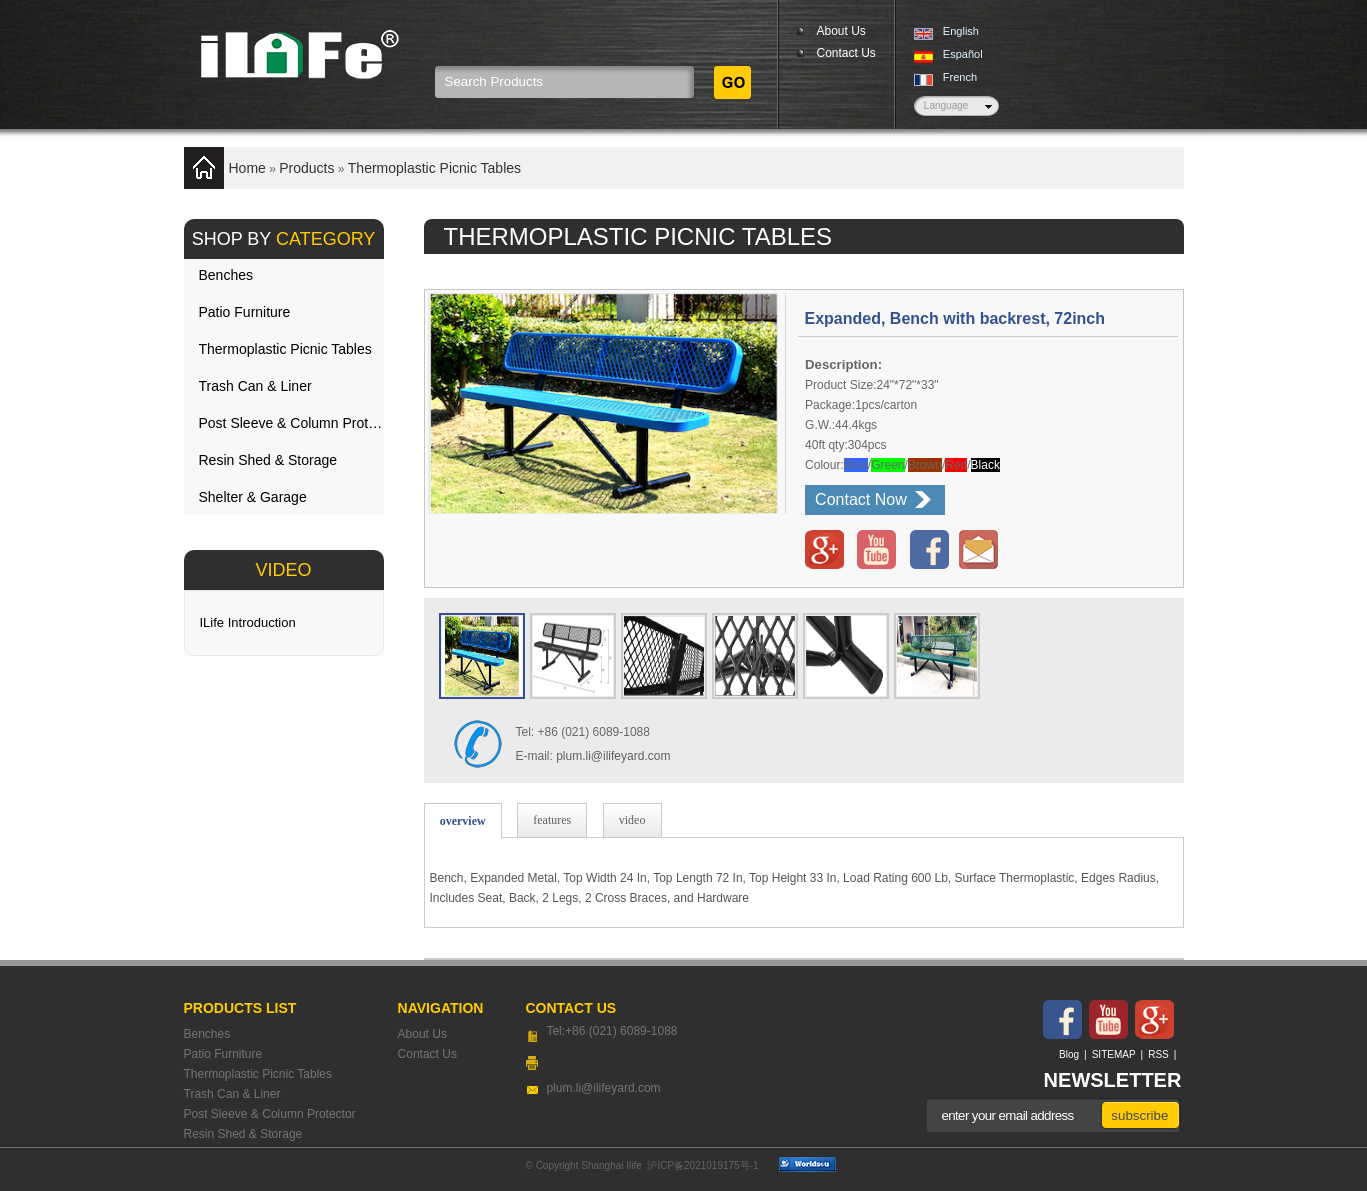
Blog (1069, 1054)
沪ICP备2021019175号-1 (702, 1165)
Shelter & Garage (253, 497)
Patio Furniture (245, 312)
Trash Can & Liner (255, 386)
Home (247, 168)
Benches (226, 275)
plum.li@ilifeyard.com (613, 756)
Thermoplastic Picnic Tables (434, 168)
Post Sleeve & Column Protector (291, 423)
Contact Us (846, 53)
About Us (841, 31)
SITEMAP (1114, 1054)
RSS (1158, 1054)
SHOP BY (284, 239)
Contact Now (861, 499)
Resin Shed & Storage (268, 460)
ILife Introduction (248, 622)
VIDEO (283, 570)
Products (306, 168)
